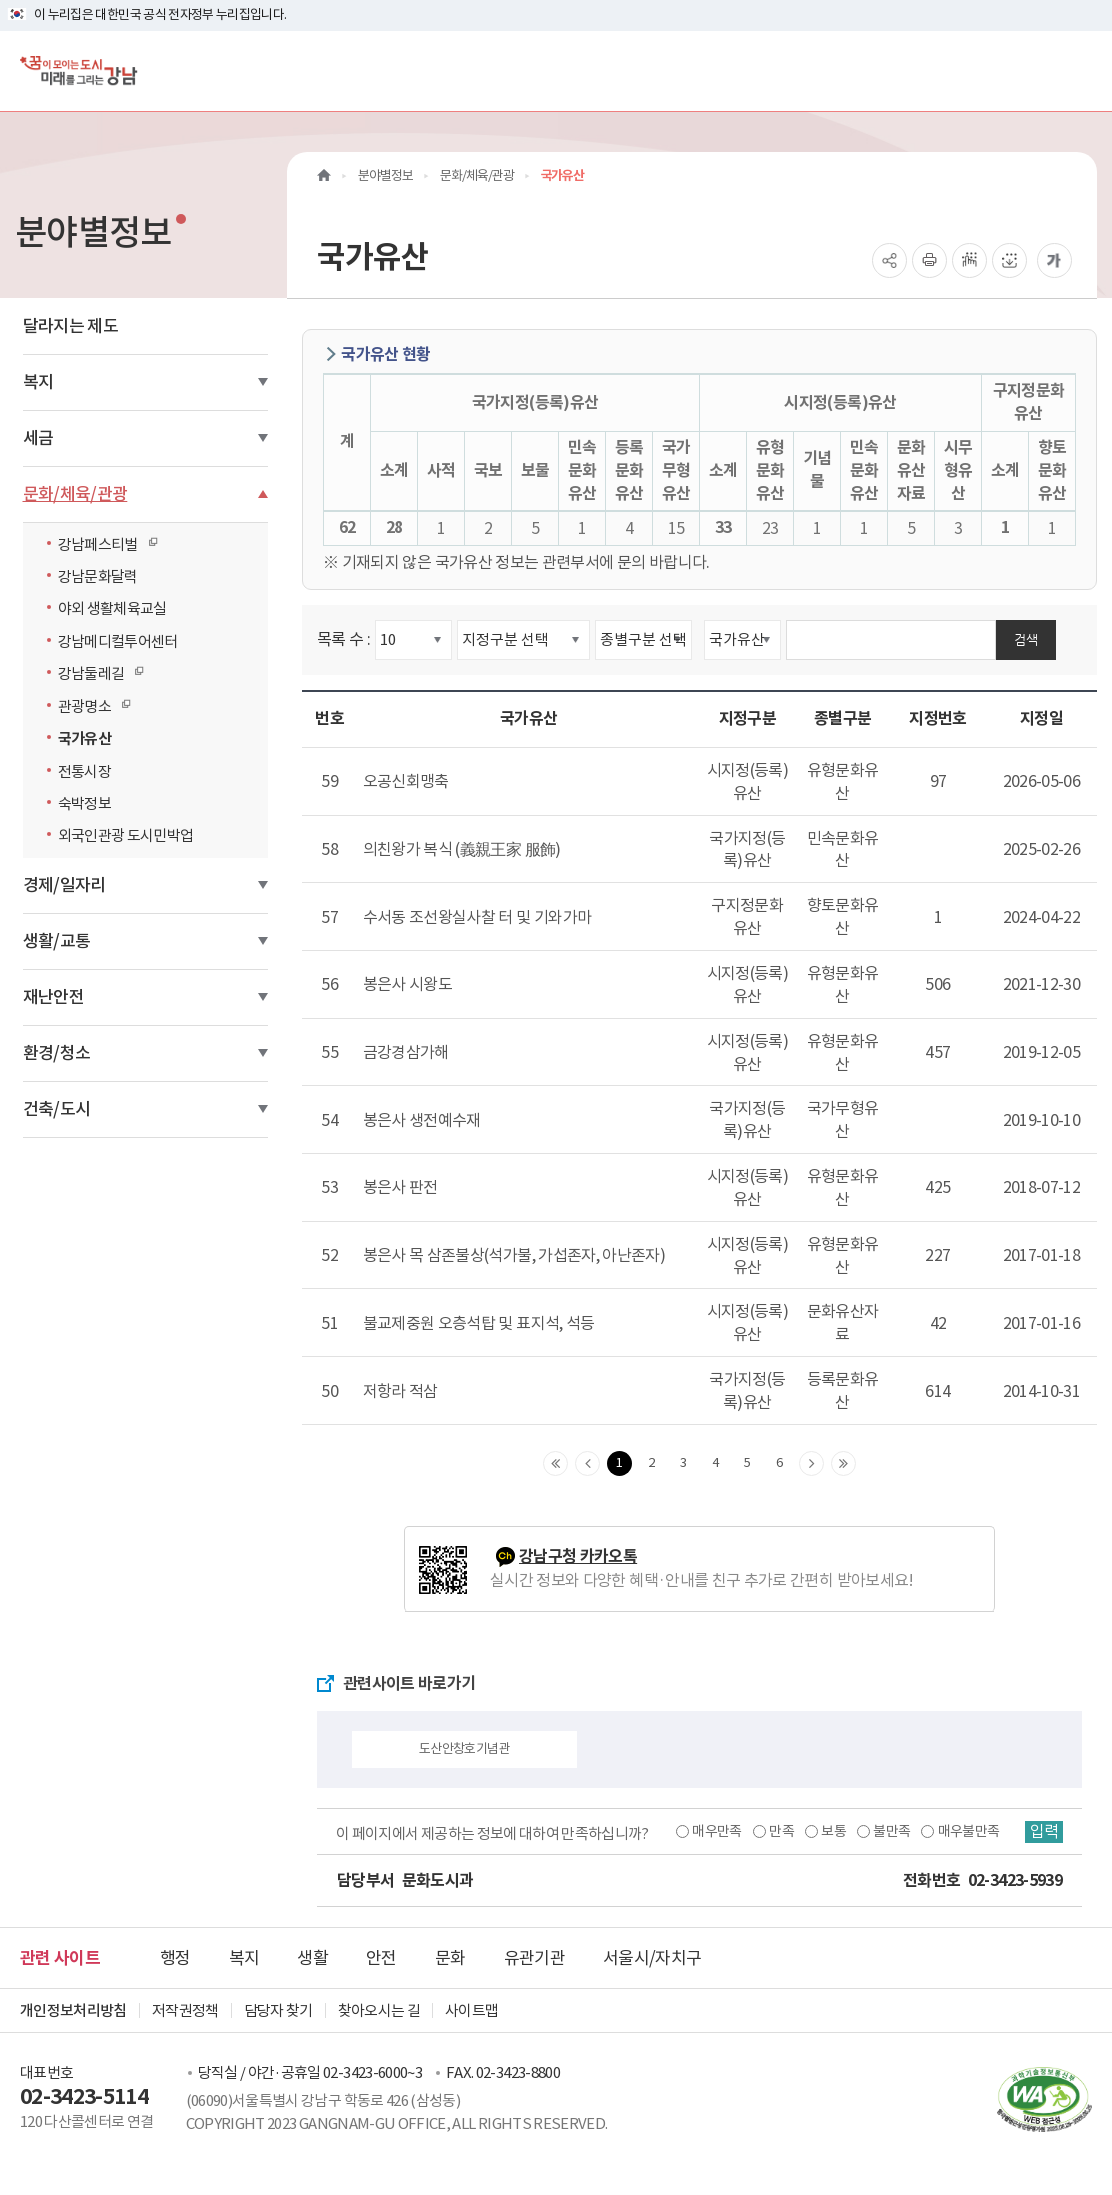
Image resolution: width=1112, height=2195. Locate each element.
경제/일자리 (64, 885)
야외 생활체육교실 (112, 608)
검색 (1026, 639)
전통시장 (84, 771)
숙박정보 (84, 803)
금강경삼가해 (406, 1052)
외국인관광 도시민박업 (126, 835)
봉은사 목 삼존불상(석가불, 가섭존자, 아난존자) (514, 1255)
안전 (381, 1958)
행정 (175, 1958)
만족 (779, 1831)
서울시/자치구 (652, 1958)
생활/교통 (57, 941)
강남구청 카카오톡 (578, 1556)
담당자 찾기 (278, 2010)
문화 (450, 1958)
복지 (38, 382)
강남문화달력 (98, 576)
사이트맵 (471, 2010)
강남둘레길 (96, 673)
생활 (312, 1958)
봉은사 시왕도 (407, 984)
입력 (1043, 1832)
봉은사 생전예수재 (422, 1120)
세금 (38, 438)
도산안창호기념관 (464, 1748)
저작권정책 (185, 2010)
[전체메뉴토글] (1080, 70)
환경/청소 (57, 1053)
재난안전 (53, 997)
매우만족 (714, 1831)
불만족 (889, 1831)
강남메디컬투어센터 (118, 641)
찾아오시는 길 (379, 2010)
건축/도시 (57, 1109)
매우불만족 (967, 1831)
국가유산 (84, 738)
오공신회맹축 (406, 781)
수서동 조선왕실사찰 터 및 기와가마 (477, 917)
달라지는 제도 (70, 326)
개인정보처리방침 (73, 2010)
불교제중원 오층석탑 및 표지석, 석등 (479, 1323)
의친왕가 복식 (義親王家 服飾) (462, 849)
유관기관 (534, 1958)
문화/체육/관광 (75, 494)
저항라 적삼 (400, 1391)
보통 (831, 1831)
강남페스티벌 (103, 544)
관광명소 (89, 706)
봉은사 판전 (400, 1187)
